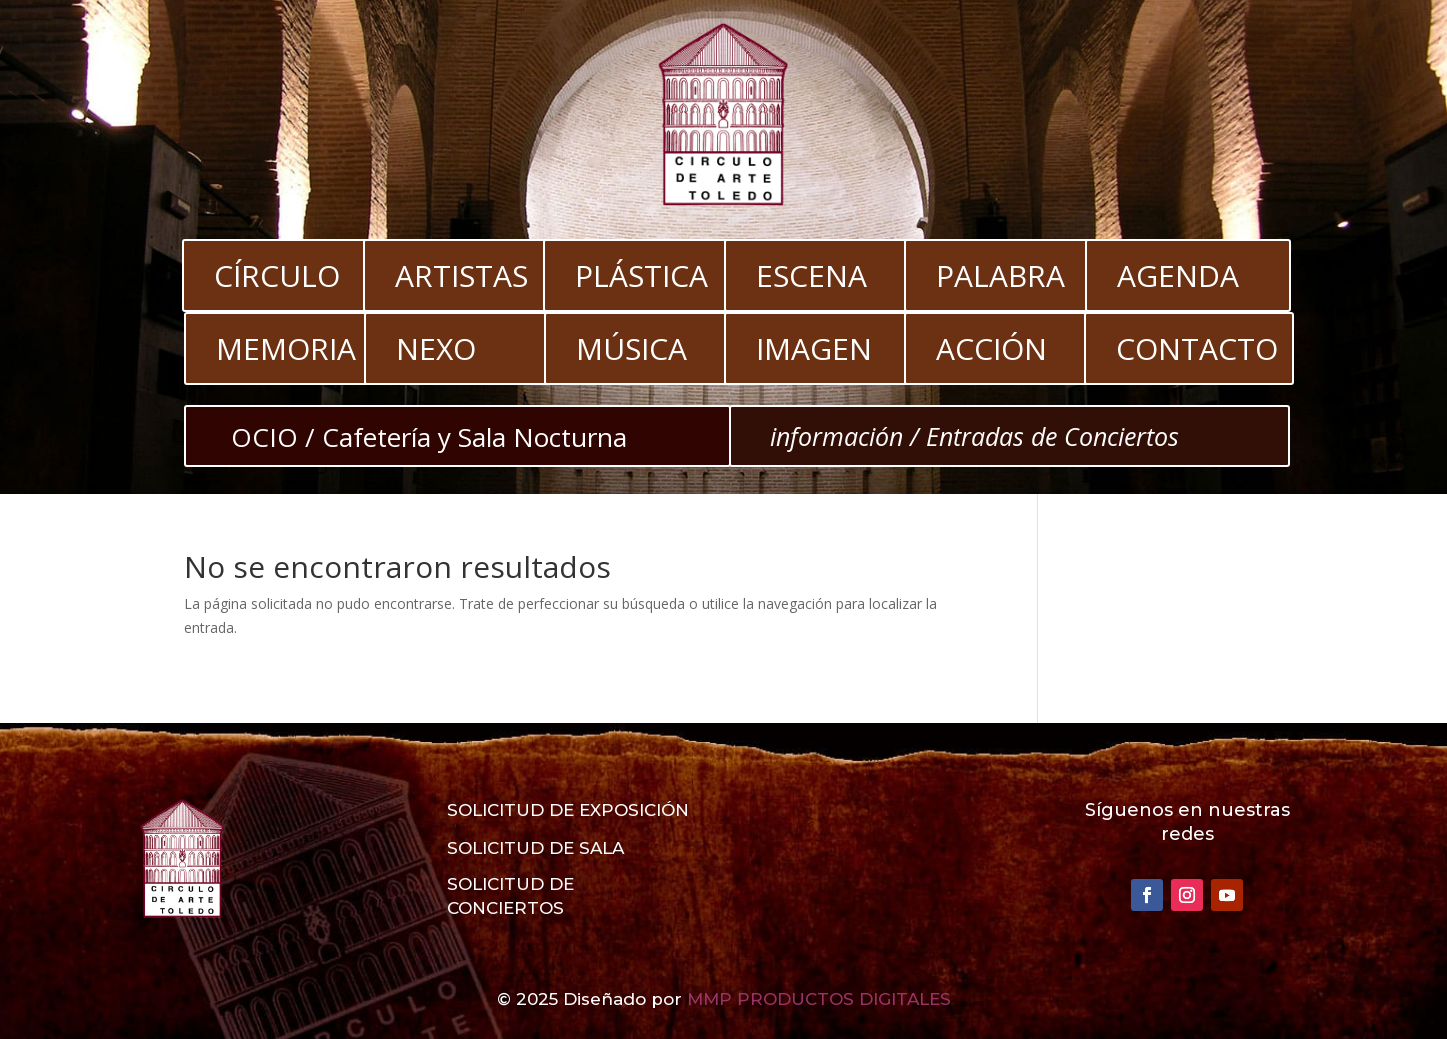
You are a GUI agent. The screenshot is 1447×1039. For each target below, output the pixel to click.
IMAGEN (814, 348)
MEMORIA (286, 348)
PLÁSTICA (641, 275)
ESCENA (811, 275)
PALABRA (1000, 275)
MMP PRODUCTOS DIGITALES (819, 999)
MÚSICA (631, 348)
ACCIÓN (991, 348)
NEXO (436, 348)
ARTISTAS (461, 275)
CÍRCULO (277, 275)
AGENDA (1178, 275)
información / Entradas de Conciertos (974, 436)
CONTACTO (1197, 348)
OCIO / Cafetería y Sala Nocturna (429, 437)
